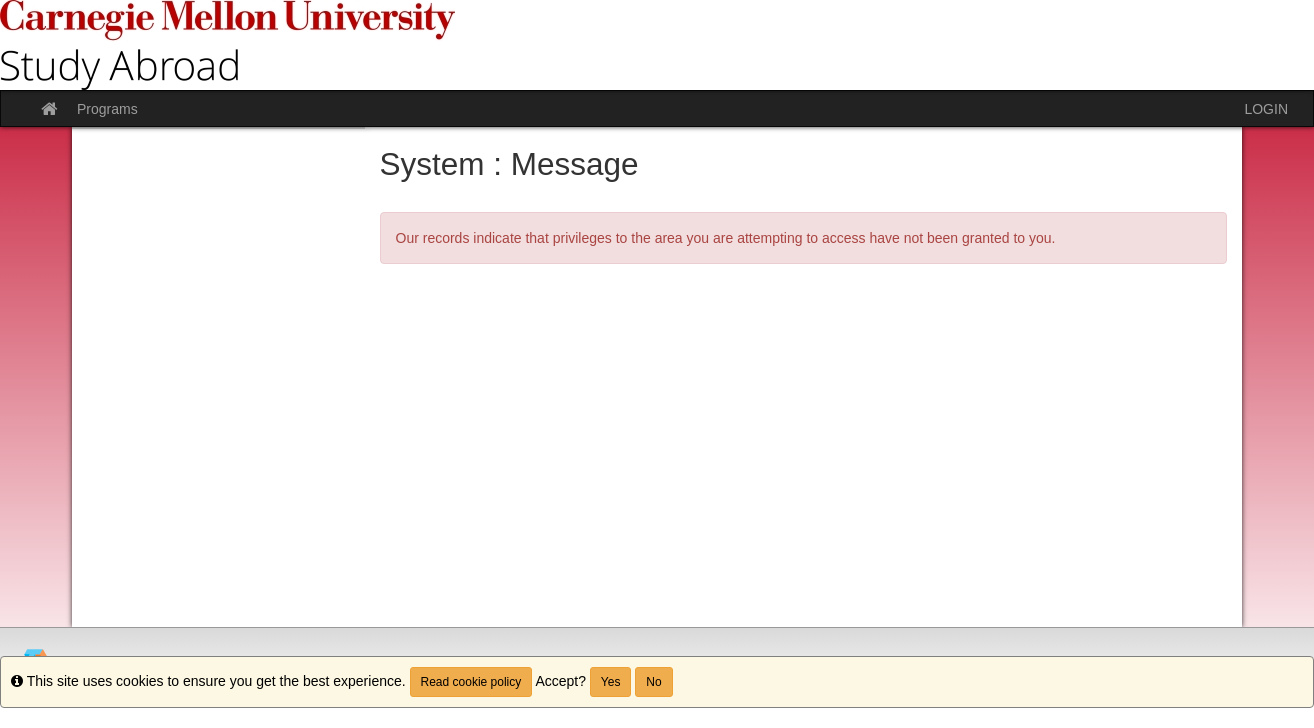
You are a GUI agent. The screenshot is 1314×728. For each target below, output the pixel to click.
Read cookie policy (471, 682)
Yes (611, 682)
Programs (107, 109)
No (653, 682)
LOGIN (1266, 109)
